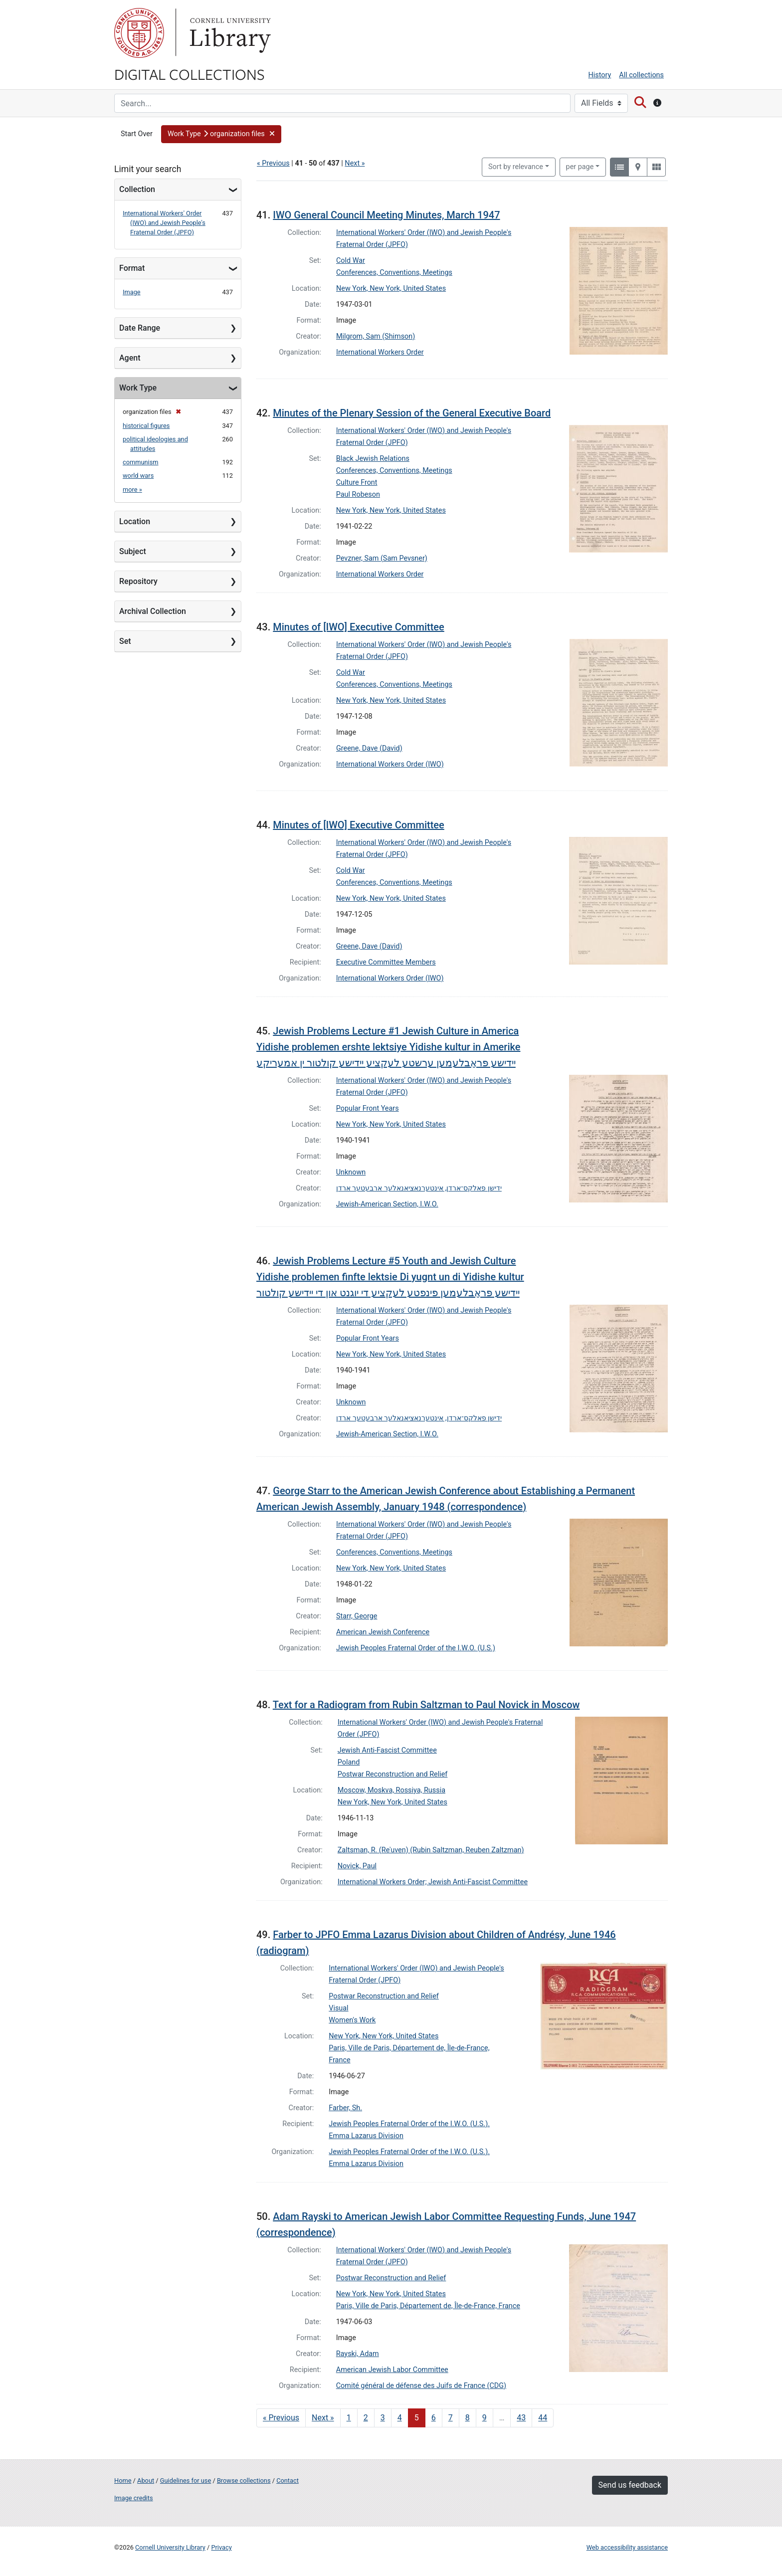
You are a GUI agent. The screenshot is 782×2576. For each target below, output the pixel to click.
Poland (349, 1762)
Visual (338, 2008)
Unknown (351, 1172)
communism (141, 462)
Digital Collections (189, 74)
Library (229, 33)
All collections (641, 75)
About (145, 2480)
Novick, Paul (357, 1866)
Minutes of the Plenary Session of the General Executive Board (412, 413)
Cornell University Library (170, 2547)
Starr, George (356, 1616)
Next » (355, 163)
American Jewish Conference (382, 1632)
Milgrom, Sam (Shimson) (375, 336)
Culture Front (357, 482)
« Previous (273, 163)
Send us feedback (629, 2485)
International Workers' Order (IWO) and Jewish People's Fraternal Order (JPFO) (164, 222)
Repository (138, 581)
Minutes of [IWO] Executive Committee (358, 627)
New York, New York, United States (391, 288)
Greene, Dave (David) (369, 748)
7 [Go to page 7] (450, 2417)
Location (134, 521)
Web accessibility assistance (627, 2547)
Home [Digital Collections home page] (122, 2480)
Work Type (138, 388)
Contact (287, 2480)
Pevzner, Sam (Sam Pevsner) (381, 558)
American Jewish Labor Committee (392, 2370)
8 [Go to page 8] (467, 2417)
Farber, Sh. (345, 2108)
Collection (137, 189)
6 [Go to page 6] (433, 2417)
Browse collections (244, 2480)
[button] (221, 134)
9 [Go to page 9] (484, 2417)
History (599, 75)
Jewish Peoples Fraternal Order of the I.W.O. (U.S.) (415, 1648)
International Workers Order (380, 352)
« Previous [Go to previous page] (281, 2417)
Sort (515, 167)
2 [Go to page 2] (366, 2417)
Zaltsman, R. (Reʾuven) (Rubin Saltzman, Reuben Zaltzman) (431, 1850)
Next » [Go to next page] (323, 2417)
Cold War (350, 260)
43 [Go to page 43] (521, 2417)
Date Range (139, 328)
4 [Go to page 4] (399, 2417)
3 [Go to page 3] (383, 2417)
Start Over (137, 134)
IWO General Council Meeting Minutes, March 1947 (386, 215)
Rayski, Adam (357, 2354)
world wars (138, 475)
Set (125, 641)
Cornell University (139, 33)
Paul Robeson (358, 494)
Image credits (133, 2498)
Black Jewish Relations (372, 458)
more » (132, 489)
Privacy (221, 2547)
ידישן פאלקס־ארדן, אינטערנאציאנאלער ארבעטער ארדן (419, 1188)
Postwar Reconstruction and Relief (393, 1774)
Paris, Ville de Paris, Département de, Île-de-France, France (428, 2306)
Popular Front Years (367, 1108)
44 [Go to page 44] (542, 2417)
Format (132, 268)
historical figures (146, 425)
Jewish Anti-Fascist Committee (387, 1750)
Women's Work (352, 2020)
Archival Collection (152, 611)
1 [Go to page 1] (349, 2417)
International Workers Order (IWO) (390, 764)
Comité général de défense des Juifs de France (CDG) (421, 2385)
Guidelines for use (185, 2480)
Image (132, 292)
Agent (129, 358)
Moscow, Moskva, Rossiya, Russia (391, 1790)
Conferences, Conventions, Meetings (394, 272)
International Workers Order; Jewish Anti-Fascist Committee (433, 1882)
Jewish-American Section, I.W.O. (387, 1204)
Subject (132, 551)
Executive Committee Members (386, 962)
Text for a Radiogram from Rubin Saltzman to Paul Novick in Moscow (426, 1705)
